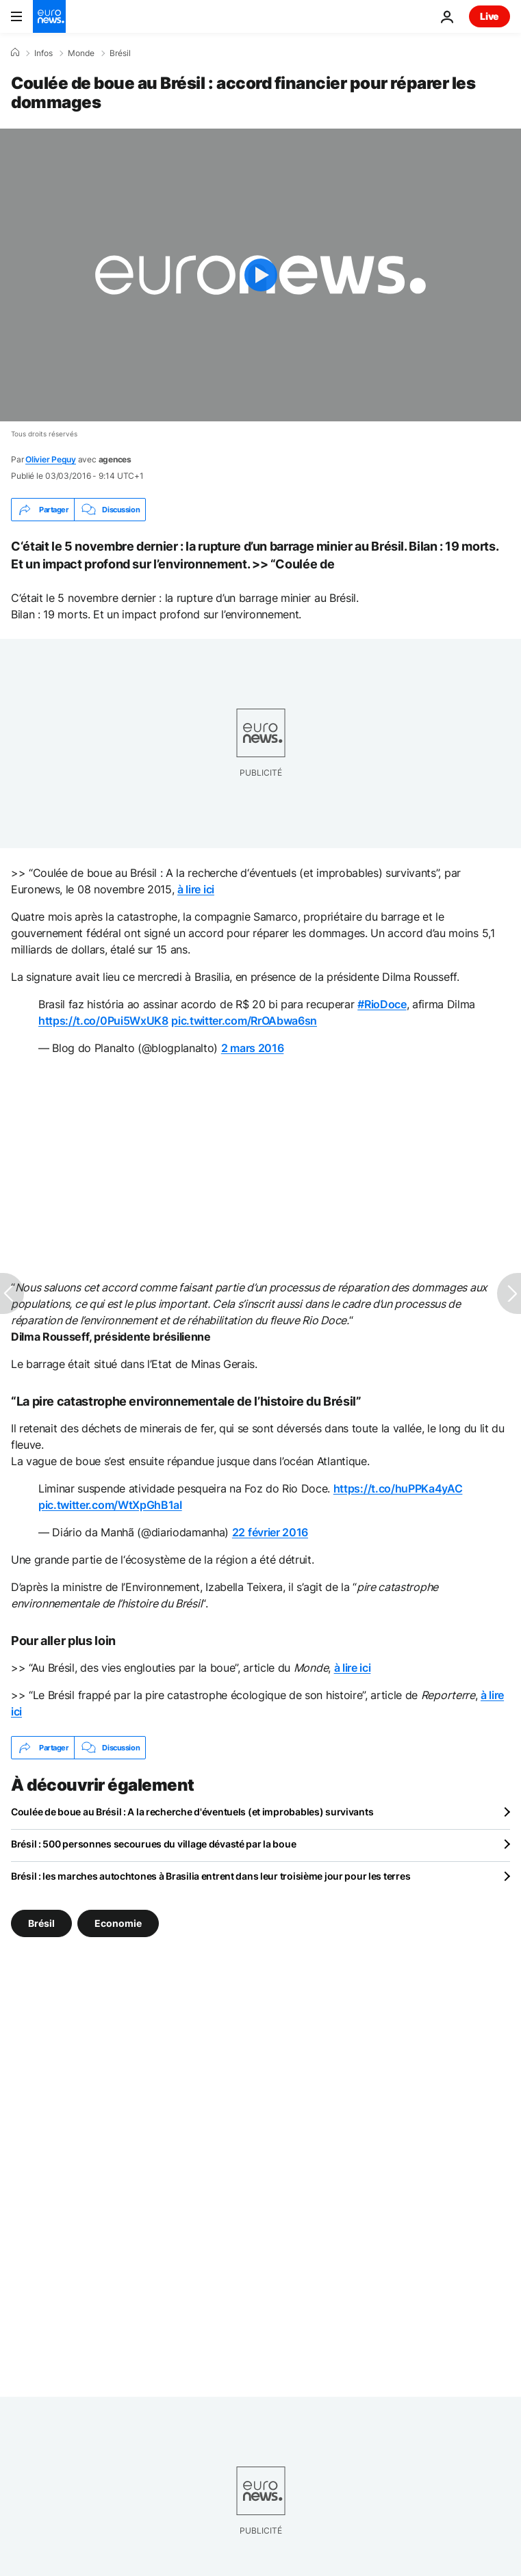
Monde (81, 53)
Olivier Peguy (50, 459)
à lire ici (195, 889)
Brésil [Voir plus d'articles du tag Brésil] (41, 1923)
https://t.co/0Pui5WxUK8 (103, 1020)
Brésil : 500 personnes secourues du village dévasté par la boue (153, 1844)
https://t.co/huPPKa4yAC (398, 1488)
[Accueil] (15, 52)
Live (489, 16)
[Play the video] (260, 275)
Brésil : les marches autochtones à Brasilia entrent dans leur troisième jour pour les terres (210, 1876)
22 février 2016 (270, 1532)
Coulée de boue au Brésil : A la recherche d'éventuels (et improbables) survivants (192, 1811)
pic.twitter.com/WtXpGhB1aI (110, 1505)
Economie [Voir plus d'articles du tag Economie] (118, 1923)
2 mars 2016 (252, 1048)
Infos (43, 53)
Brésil (120, 53)
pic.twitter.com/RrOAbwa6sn (244, 1020)
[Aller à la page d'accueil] (49, 16)
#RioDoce (381, 1004)
